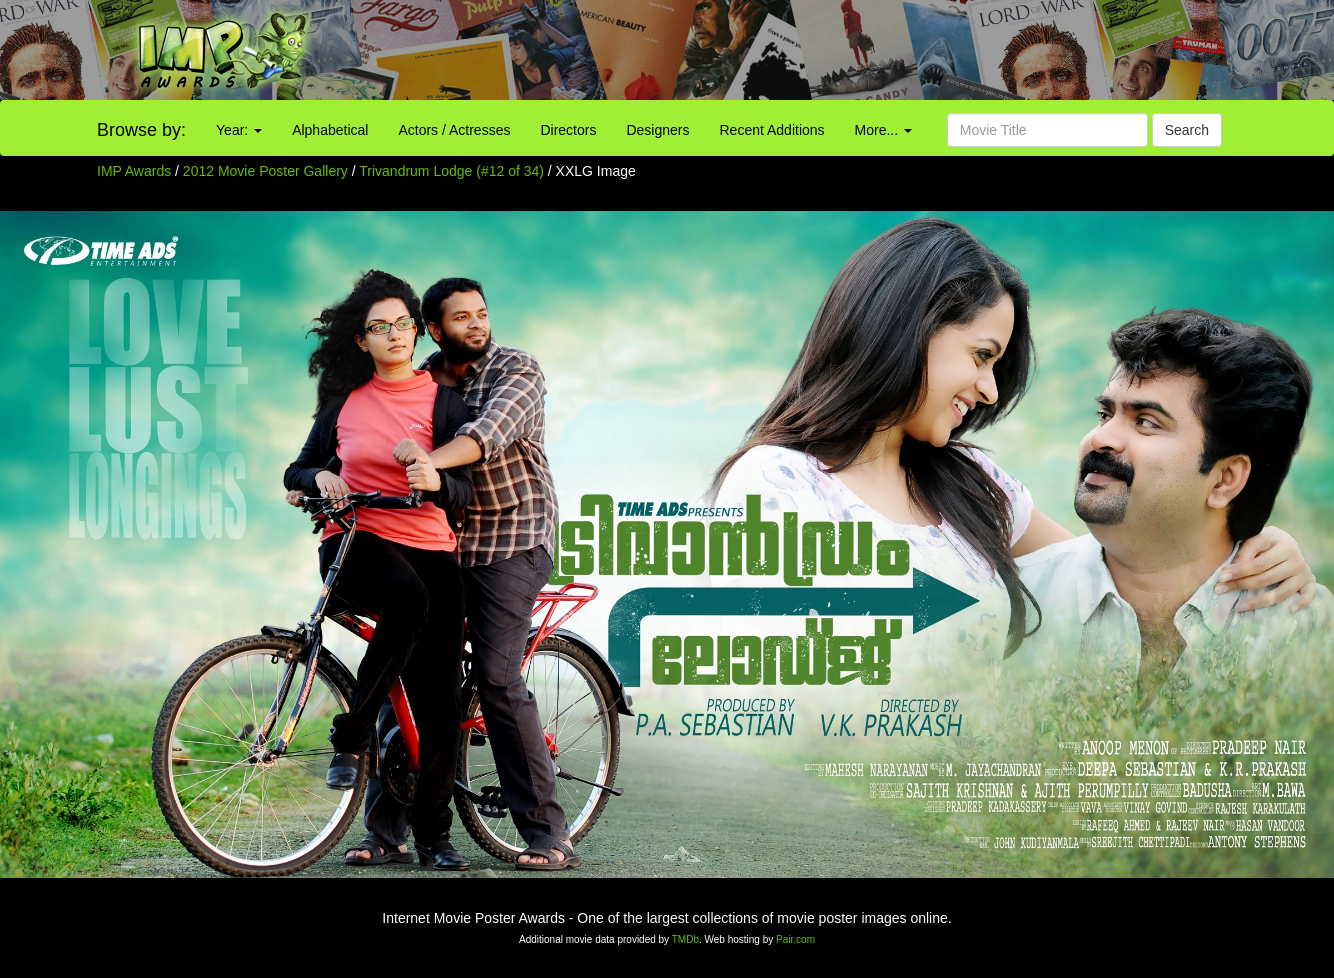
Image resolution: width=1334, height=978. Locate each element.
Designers (657, 130)
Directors (568, 130)
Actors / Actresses (454, 130)
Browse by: (141, 130)
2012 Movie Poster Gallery (265, 171)
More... (883, 130)
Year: (239, 130)
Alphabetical (330, 130)
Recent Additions (772, 130)
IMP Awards (134, 171)
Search (1187, 130)
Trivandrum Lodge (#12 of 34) (451, 171)
